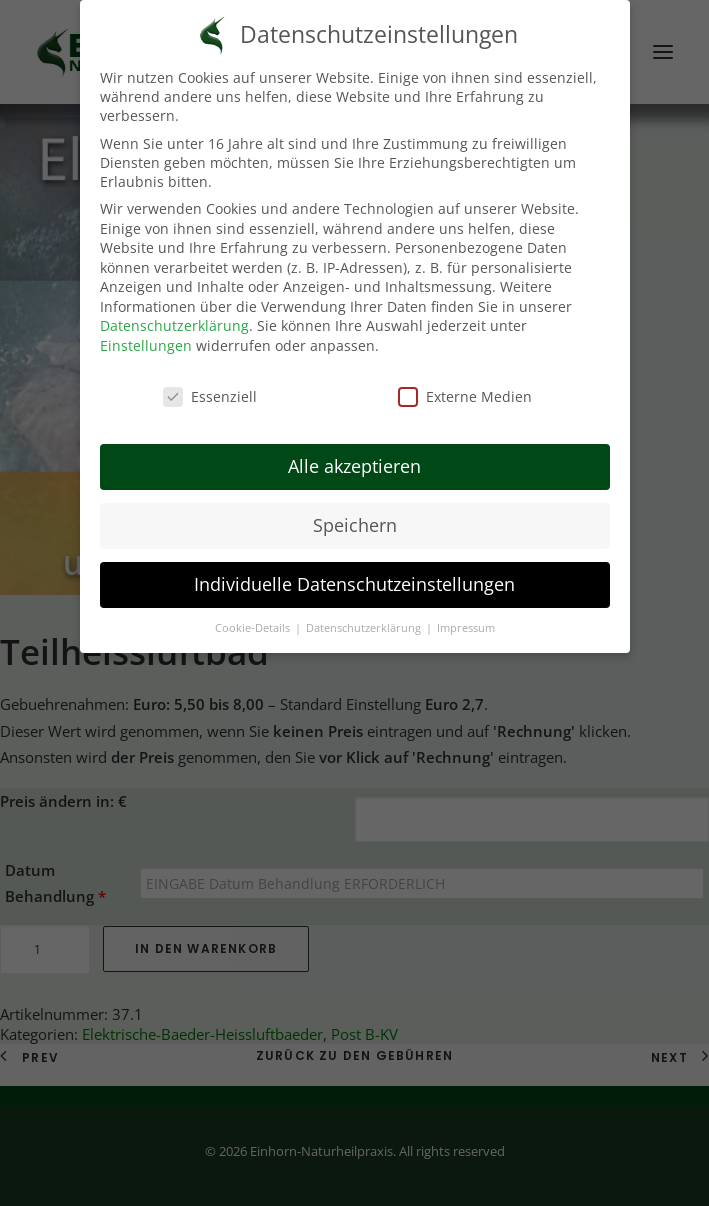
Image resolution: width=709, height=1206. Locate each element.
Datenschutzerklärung (174, 325)
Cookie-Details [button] (254, 628)
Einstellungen (146, 345)
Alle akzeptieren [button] (354, 466)
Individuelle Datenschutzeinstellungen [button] (354, 584)
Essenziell (210, 396)
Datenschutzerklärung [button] (365, 628)
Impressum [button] (466, 628)
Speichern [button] (355, 525)
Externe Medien (465, 396)
